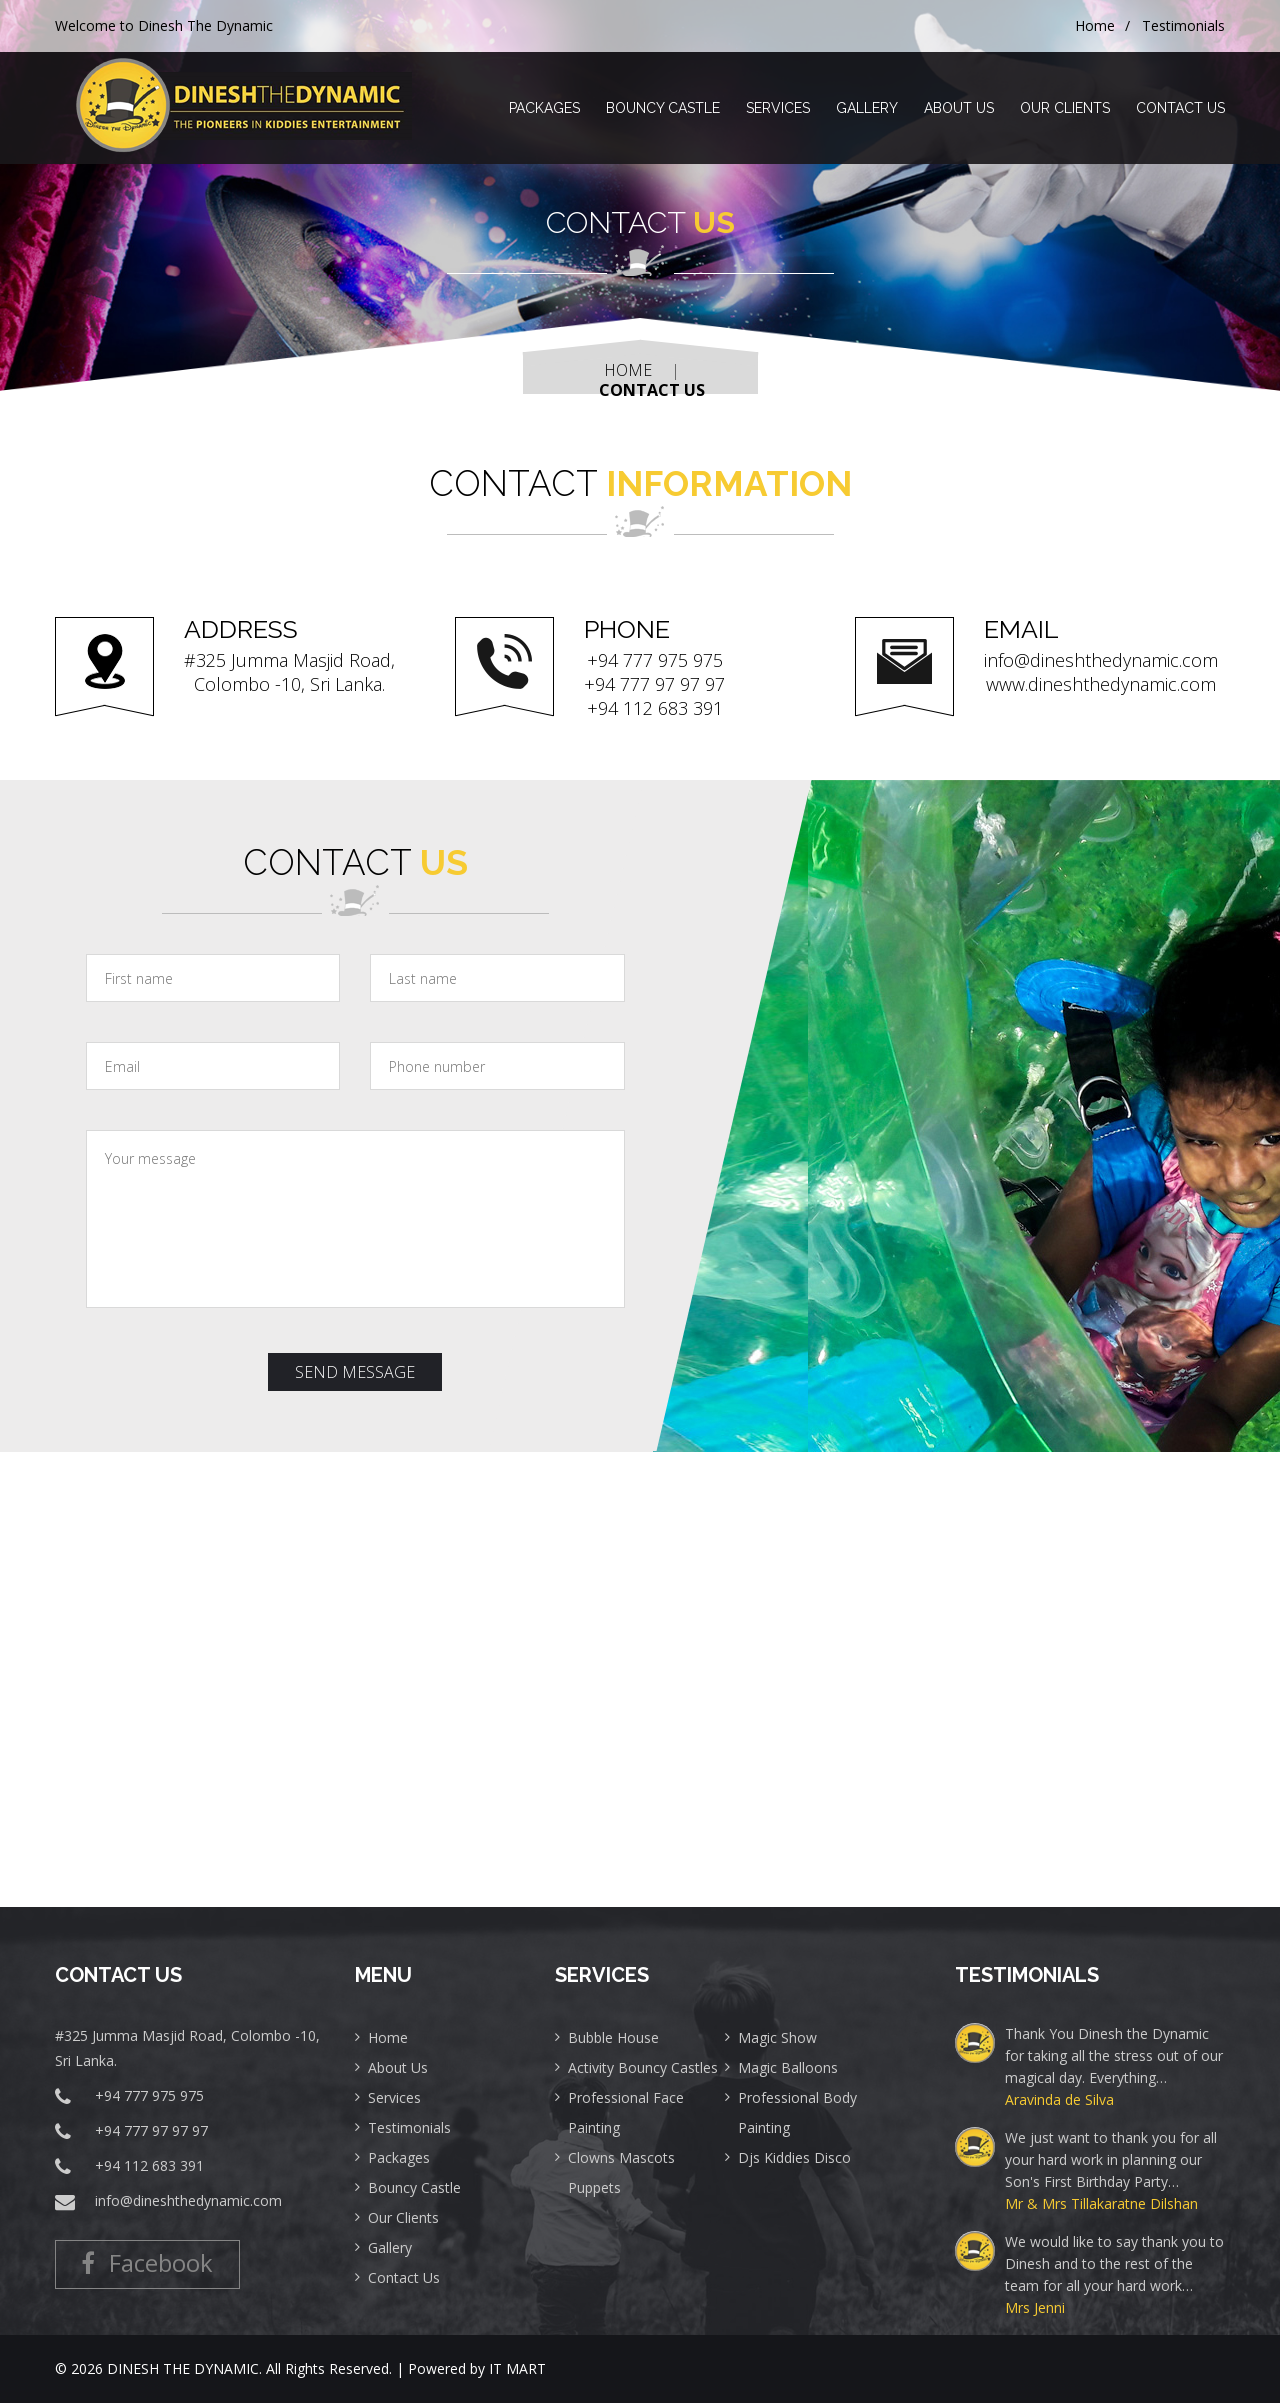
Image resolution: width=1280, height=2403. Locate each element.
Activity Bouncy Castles (643, 2067)
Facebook (175, 2255)
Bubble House (613, 2037)
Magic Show (777, 2037)
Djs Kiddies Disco (794, 2157)
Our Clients (1065, 108)
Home (1095, 25)
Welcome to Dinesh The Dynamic (164, 25)
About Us (959, 108)
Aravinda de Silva (1059, 2099)
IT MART (517, 2368)
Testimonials (1183, 25)
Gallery (867, 108)
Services (778, 108)
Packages (544, 108)
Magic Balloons (788, 2067)
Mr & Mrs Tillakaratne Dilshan (1101, 2203)
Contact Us (1180, 108)
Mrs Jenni (1035, 2307)
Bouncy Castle (663, 108)
